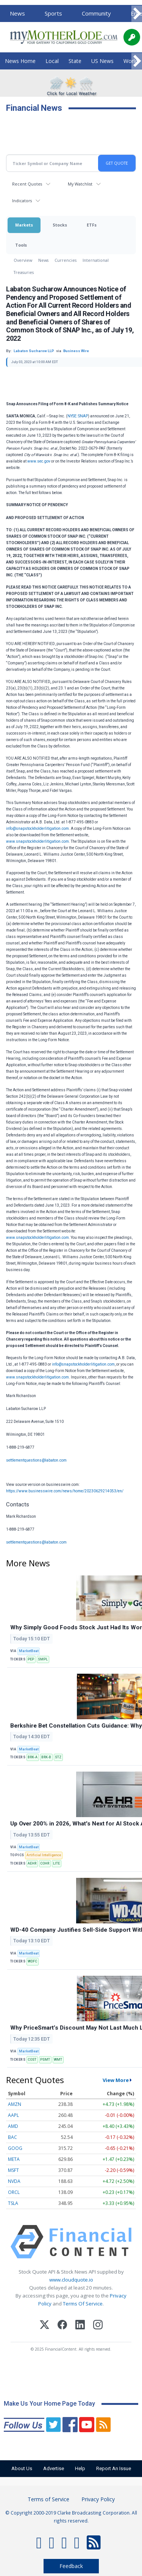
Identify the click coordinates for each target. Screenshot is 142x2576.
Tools (21, 245)
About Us (21, 2468)
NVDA (14, 2181)
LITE (56, 1863)
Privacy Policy (98, 2499)
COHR (44, 1863)
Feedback (71, 2566)
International (96, 260)
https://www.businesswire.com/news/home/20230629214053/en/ (64, 1491)
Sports (53, 13)
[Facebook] (62, 2326)
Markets (24, 225)
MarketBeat (29, 1651)
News (17, 13)
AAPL (13, 2115)
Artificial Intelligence (44, 1855)
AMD (13, 2126)
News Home (20, 61)
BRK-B (46, 1757)
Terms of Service (48, 2499)
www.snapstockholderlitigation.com (37, 841)
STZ (58, 1757)
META (14, 2159)
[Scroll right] (136, 14)
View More (116, 2080)
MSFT (13, 2170)
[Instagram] (98, 2326)
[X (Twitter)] (44, 2326)
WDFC (32, 1961)
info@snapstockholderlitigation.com (37, 828)
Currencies (65, 260)
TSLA (13, 2203)
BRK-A (32, 1757)
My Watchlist (80, 184)
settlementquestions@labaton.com (36, 1460)
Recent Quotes (27, 184)
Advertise (53, 2468)
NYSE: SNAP (77, 416)
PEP (31, 1659)
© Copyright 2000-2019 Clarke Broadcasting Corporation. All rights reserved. (71, 2516)
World (130, 61)
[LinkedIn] (80, 2326)
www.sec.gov (38, 461)
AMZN (14, 2104)
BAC (12, 2137)
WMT (58, 2059)
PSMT (45, 2059)
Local (52, 61)
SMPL (43, 1659)
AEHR (32, 1863)
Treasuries (24, 272)
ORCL (14, 2192)
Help (80, 2468)
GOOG (15, 2148)
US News (102, 61)
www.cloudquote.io (71, 2279)
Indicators (22, 200)
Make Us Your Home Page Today (49, 2403)
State (75, 61)
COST (32, 2059)
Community (96, 13)
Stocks (60, 225)
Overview (23, 260)
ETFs (92, 225)
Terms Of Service (83, 2303)
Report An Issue (113, 2468)
